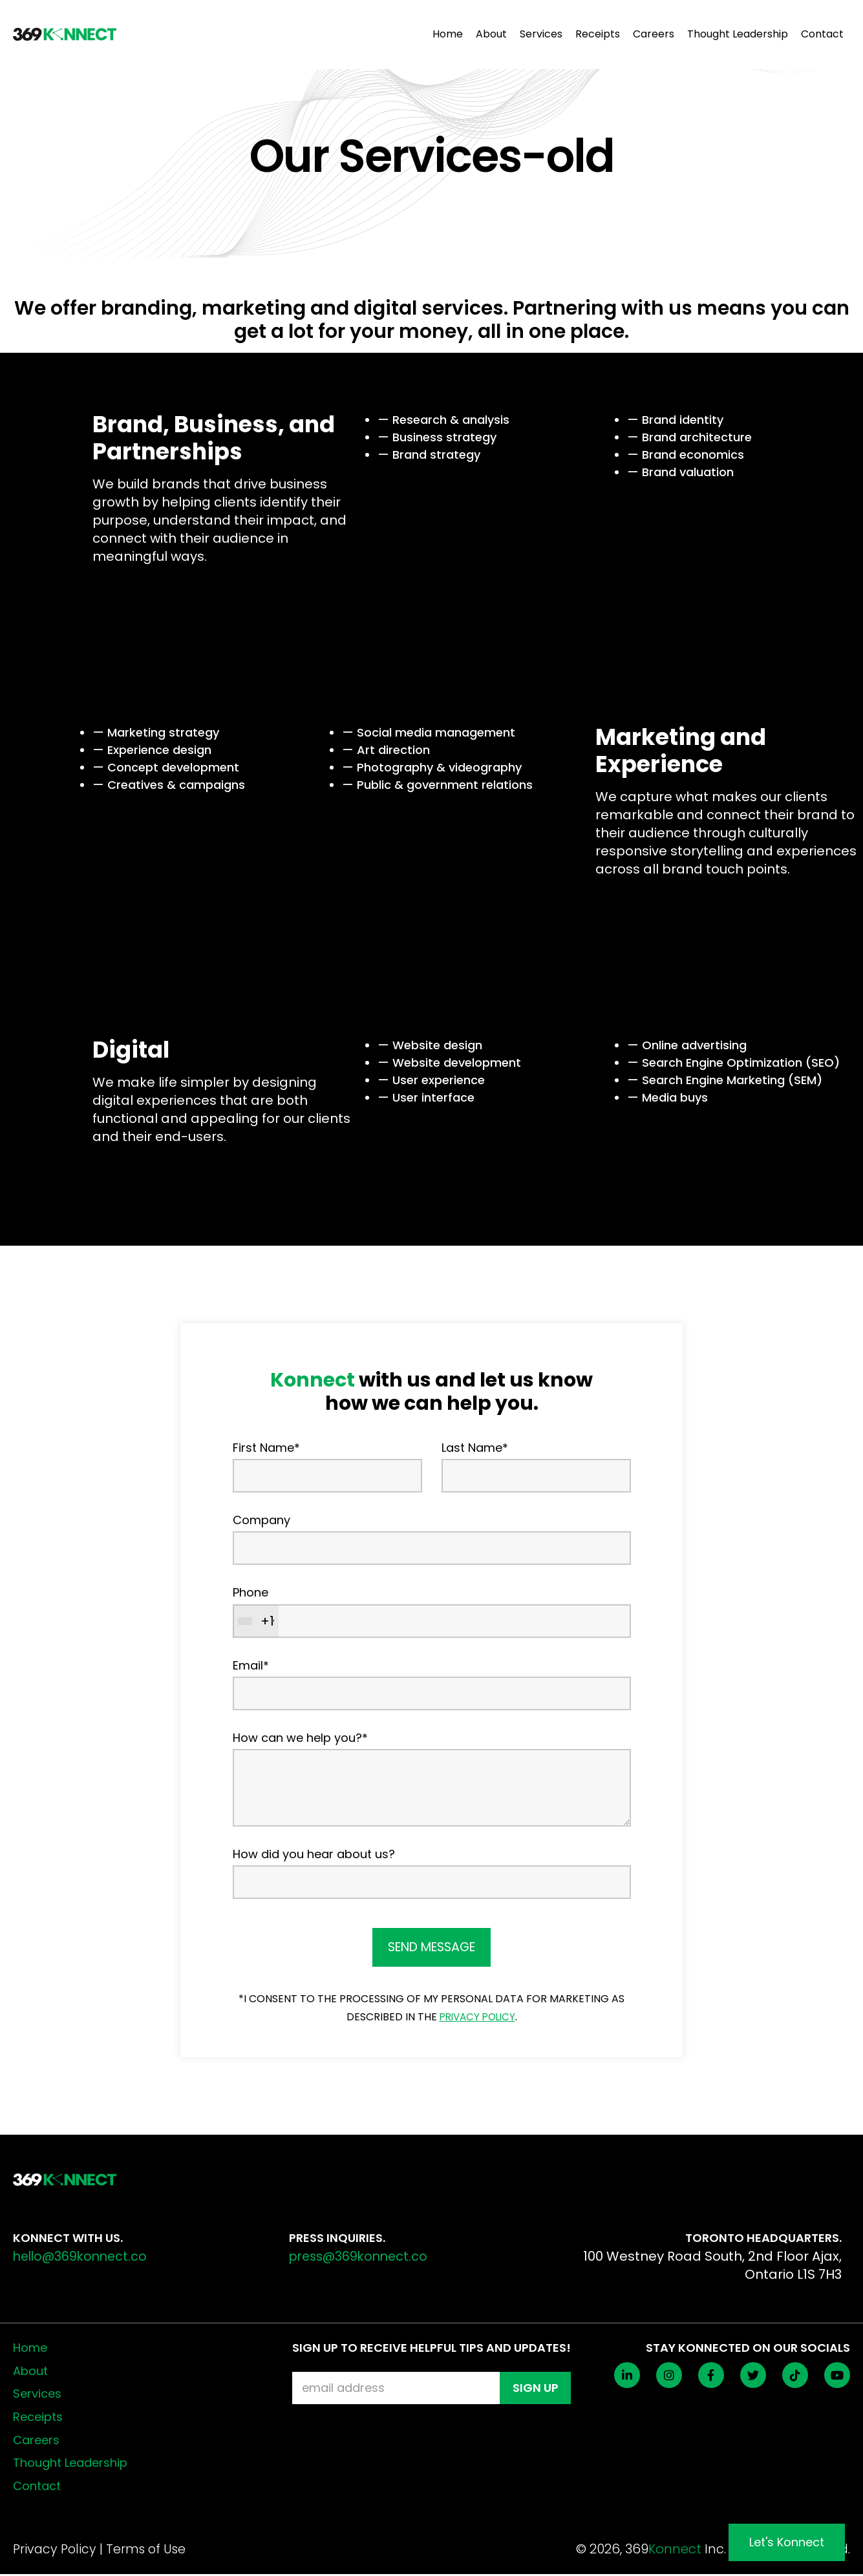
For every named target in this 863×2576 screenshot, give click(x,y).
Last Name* (475, 1448)
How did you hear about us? (314, 1854)
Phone (250, 1592)
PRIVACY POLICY (477, 2018)
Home (447, 35)
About (491, 35)
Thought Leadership (737, 35)
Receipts (597, 35)
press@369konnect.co (361, 2258)
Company (261, 1520)
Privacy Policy (56, 2551)
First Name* (266, 1448)
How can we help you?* (300, 1738)
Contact (822, 35)
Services (541, 35)
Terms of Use (150, 2551)
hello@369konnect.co (83, 2258)
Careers (653, 35)
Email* (251, 1665)
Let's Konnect (786, 2542)
